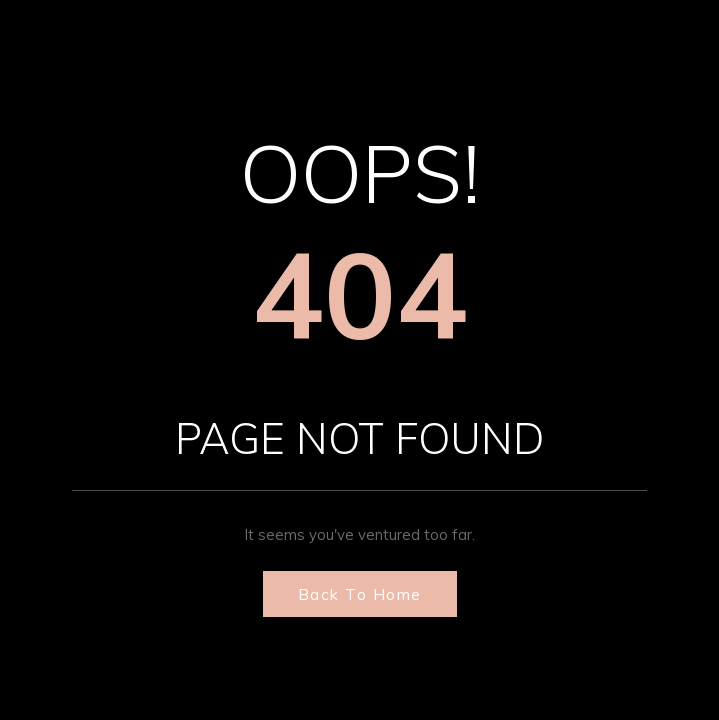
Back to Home (360, 594)
